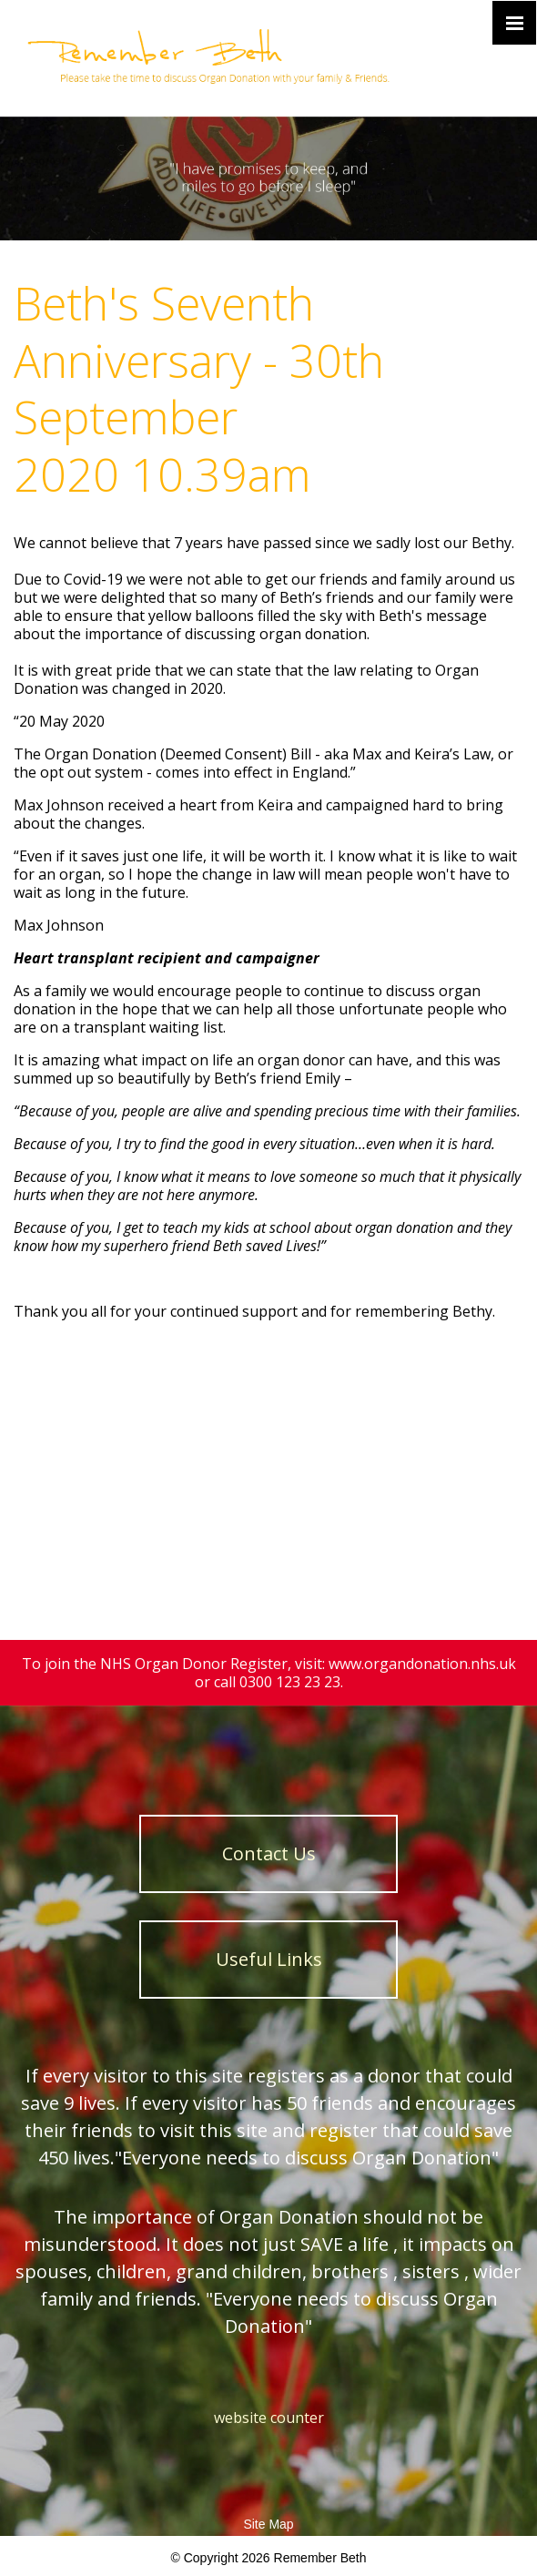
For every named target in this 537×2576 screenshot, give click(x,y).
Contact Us (269, 1853)
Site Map (268, 2524)
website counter (269, 2418)
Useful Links (269, 1959)
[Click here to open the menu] (514, 23)
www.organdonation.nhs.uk (422, 1664)
